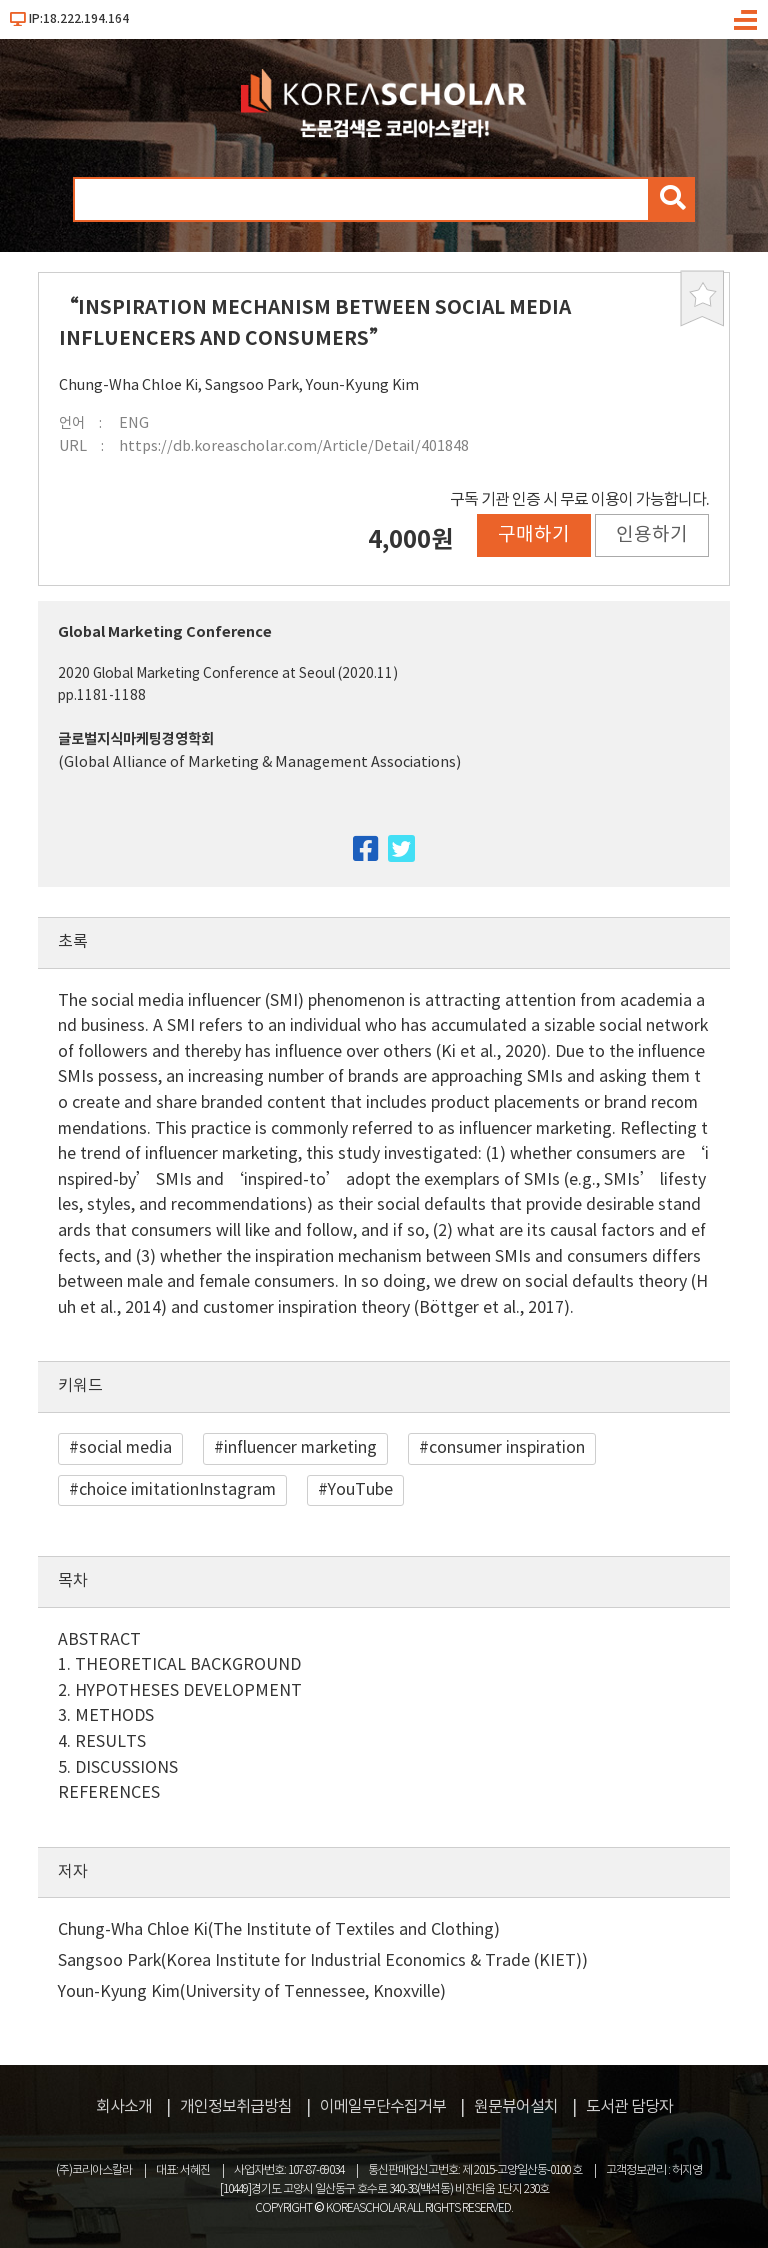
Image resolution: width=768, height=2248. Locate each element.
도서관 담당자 (629, 2107)
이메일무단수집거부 (383, 2107)
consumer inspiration (507, 1448)
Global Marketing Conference (165, 632)
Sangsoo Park (252, 385)
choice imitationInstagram (177, 1490)
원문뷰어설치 (516, 2107)
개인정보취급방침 (236, 2107)
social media (125, 1448)
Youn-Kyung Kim (362, 385)
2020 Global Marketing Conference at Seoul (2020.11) (228, 674)
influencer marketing (300, 1448)
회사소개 (124, 2107)
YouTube (360, 1490)
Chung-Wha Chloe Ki (128, 385)
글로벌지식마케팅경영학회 (136, 739)
